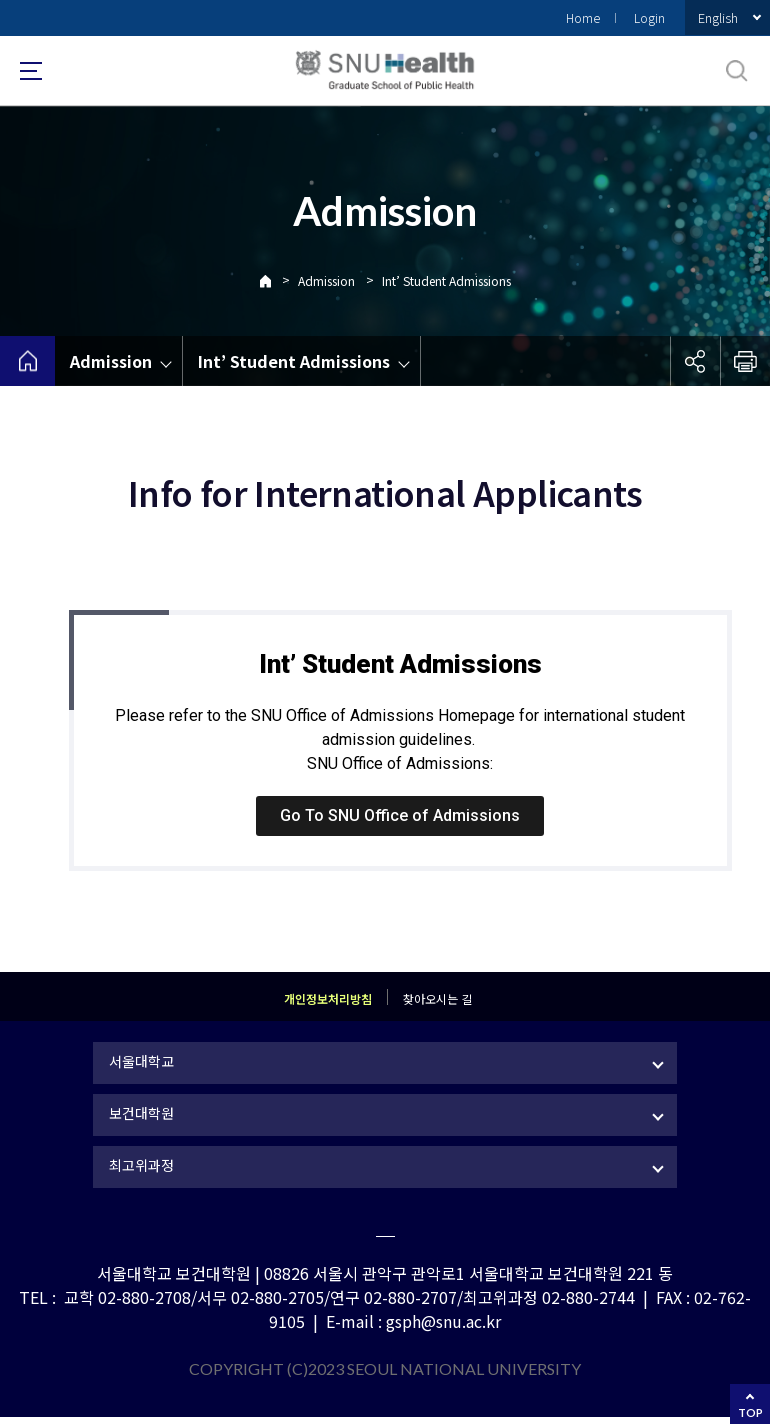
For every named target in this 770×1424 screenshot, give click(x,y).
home (27, 361)
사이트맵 (31, 71)
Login (649, 17)
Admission (326, 280)
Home (583, 17)
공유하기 (695, 361)
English (718, 17)
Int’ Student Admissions (446, 280)
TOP (750, 1412)
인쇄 (745, 361)
